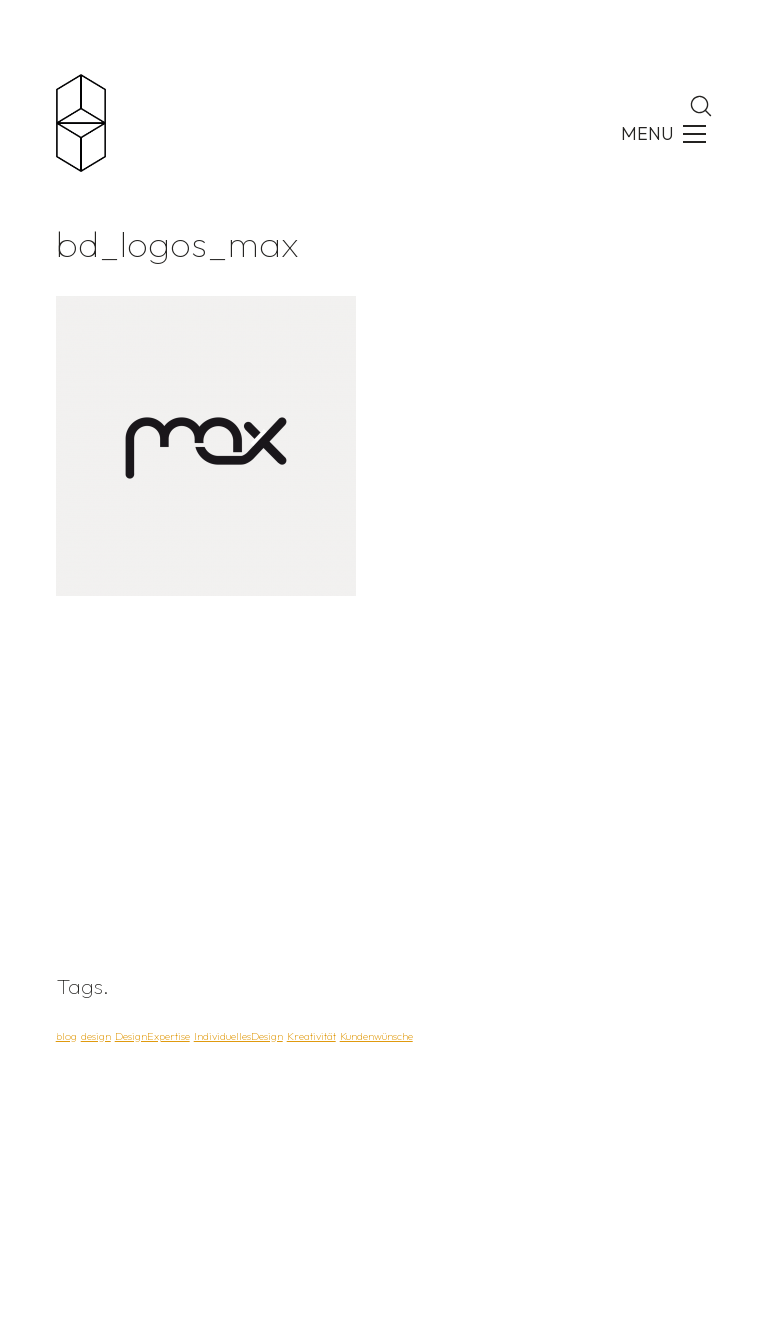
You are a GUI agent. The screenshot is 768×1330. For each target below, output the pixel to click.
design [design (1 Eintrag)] (96, 1036)
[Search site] (701, 106)
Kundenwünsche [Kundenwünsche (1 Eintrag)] (376, 1036)
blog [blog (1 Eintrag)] (66, 1036)
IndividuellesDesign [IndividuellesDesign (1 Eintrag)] (238, 1036)
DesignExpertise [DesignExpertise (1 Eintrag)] (152, 1036)
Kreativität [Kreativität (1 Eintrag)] (311, 1036)
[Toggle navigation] (661, 134)
